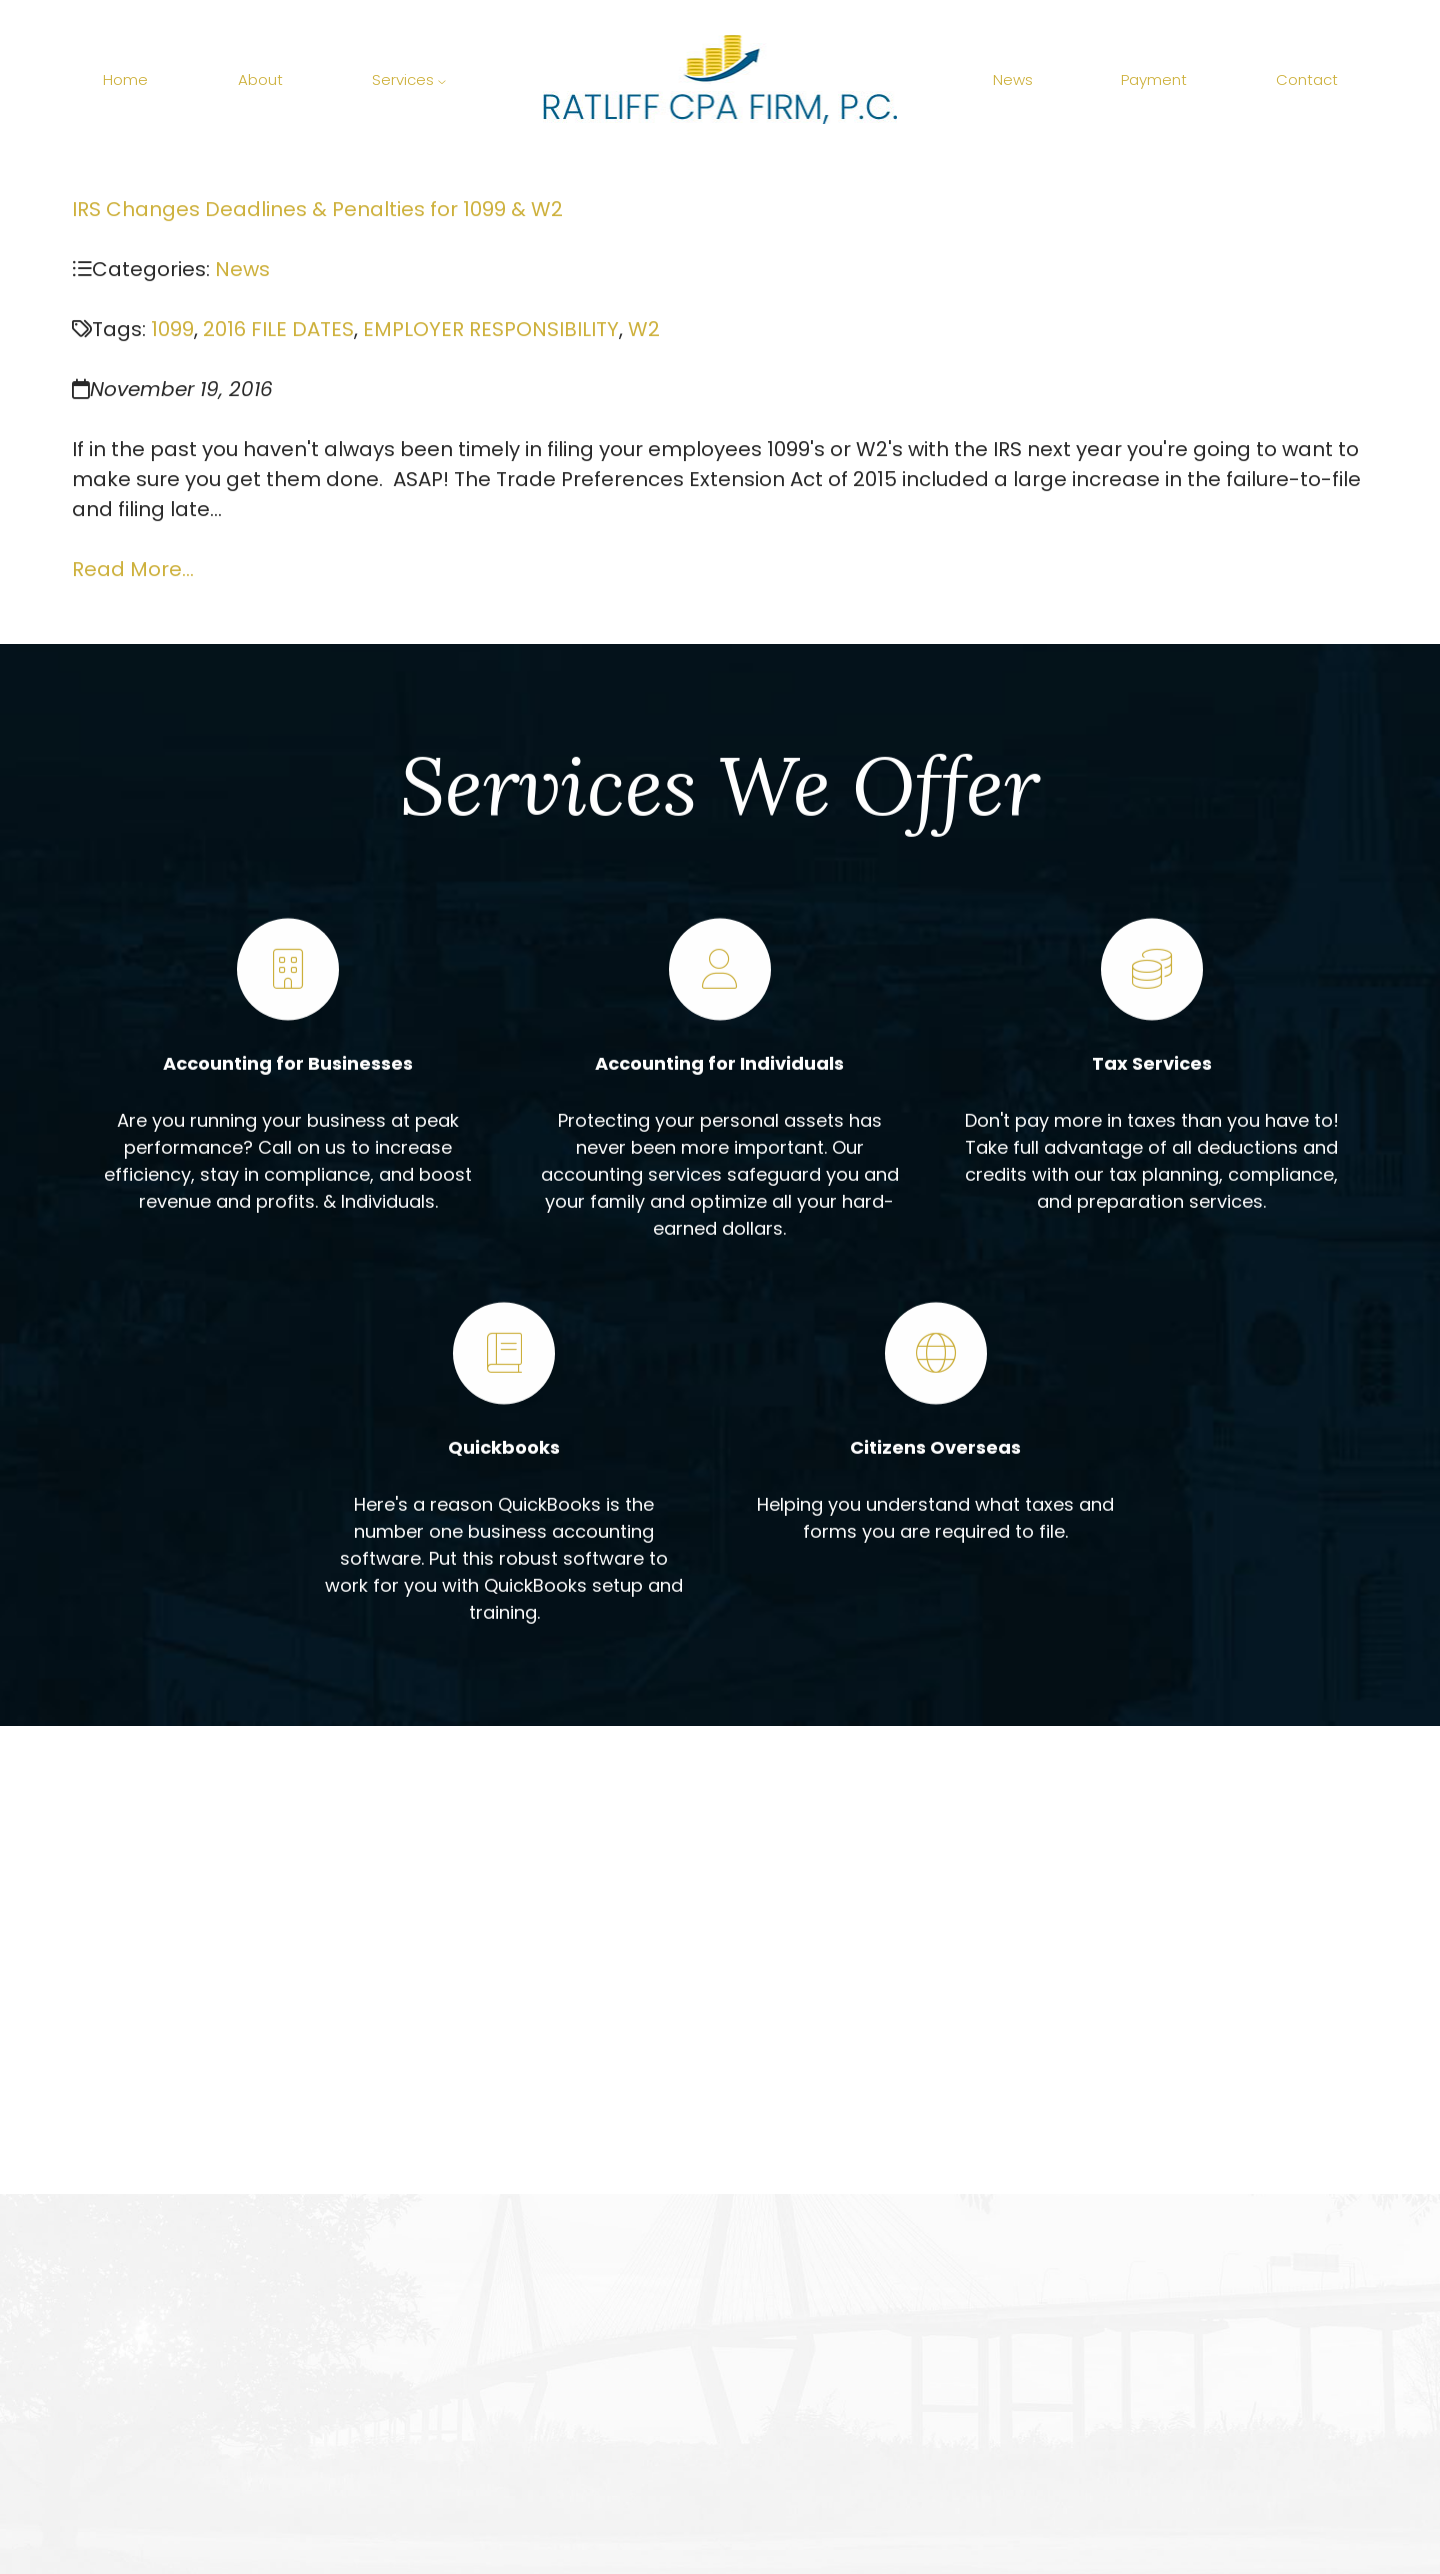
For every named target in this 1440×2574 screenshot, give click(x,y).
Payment (1154, 79)
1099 (172, 331)
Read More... (133, 571)
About (260, 79)
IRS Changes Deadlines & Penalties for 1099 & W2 (317, 211)
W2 (644, 331)
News (1013, 79)
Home (125, 79)
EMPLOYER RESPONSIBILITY (491, 331)
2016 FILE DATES (278, 331)
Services (409, 79)
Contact (1307, 79)
